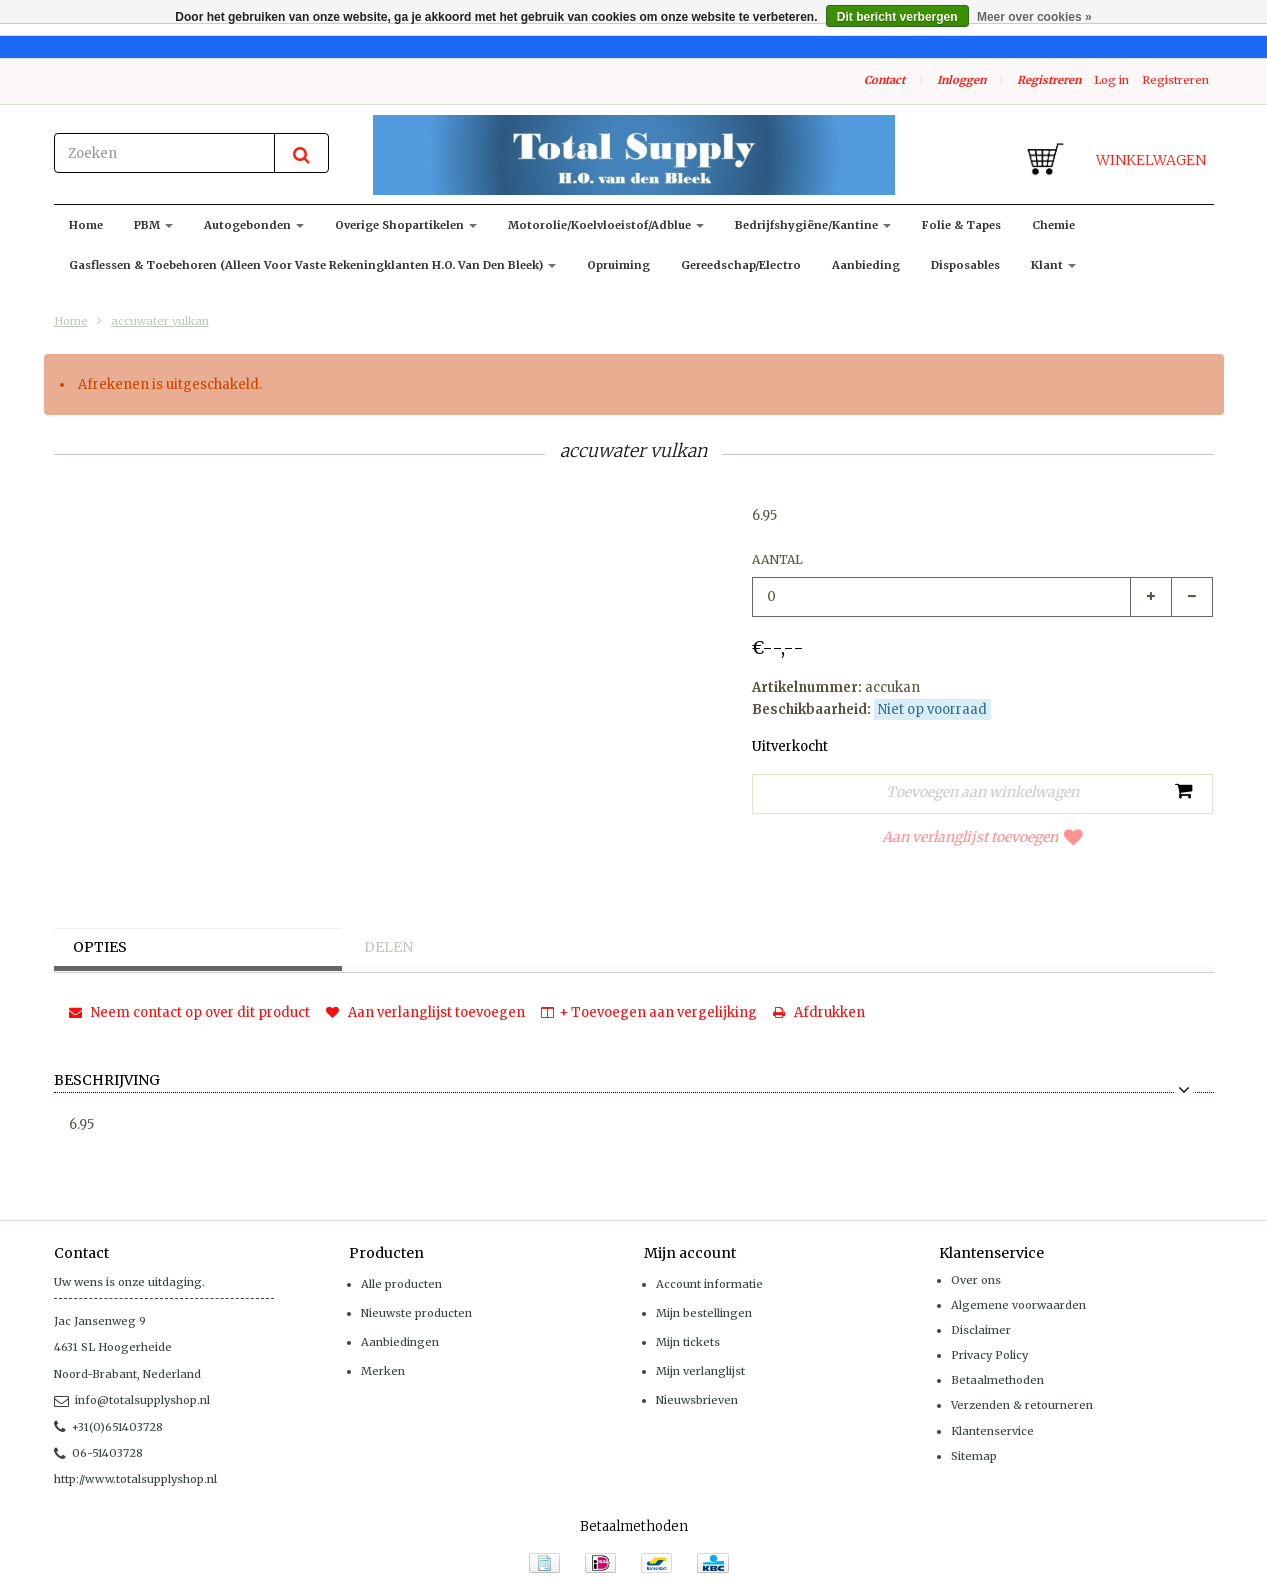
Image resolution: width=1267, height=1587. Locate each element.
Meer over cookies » (1034, 17)
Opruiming (618, 265)
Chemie (1053, 225)
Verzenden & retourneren (1022, 1405)
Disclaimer (981, 1330)
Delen (389, 948)
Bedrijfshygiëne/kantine (813, 225)
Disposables (965, 265)
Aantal (777, 559)
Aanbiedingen (400, 1342)
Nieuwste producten (416, 1313)
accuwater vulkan (160, 321)
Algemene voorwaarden (1018, 1305)
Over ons (976, 1280)
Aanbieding (866, 265)
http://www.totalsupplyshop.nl (135, 1479)
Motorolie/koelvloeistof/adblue (606, 225)
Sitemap (974, 1456)
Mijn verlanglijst (700, 1371)
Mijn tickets (688, 1342)
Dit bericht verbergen (897, 17)
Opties (101, 948)
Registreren (1049, 80)
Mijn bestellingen (704, 1313)
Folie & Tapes (961, 225)
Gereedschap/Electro (741, 265)
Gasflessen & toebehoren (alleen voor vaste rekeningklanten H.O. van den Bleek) (312, 265)
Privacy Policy (989, 1355)
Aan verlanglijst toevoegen (982, 837)
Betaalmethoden (997, 1380)
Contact (884, 80)
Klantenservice (992, 1431)
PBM (153, 225)
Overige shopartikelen (406, 225)
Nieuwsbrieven (697, 1400)
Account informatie (709, 1284)
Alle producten (401, 1284)
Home (86, 225)
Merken (383, 1371)
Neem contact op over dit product (189, 1012)
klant (1053, 265)
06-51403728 (98, 1453)
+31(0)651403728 (108, 1427)
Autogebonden (254, 225)
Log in (1111, 80)
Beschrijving (107, 1081)
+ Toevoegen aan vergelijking (649, 1012)
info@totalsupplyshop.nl (132, 1400)
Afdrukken (819, 1012)
